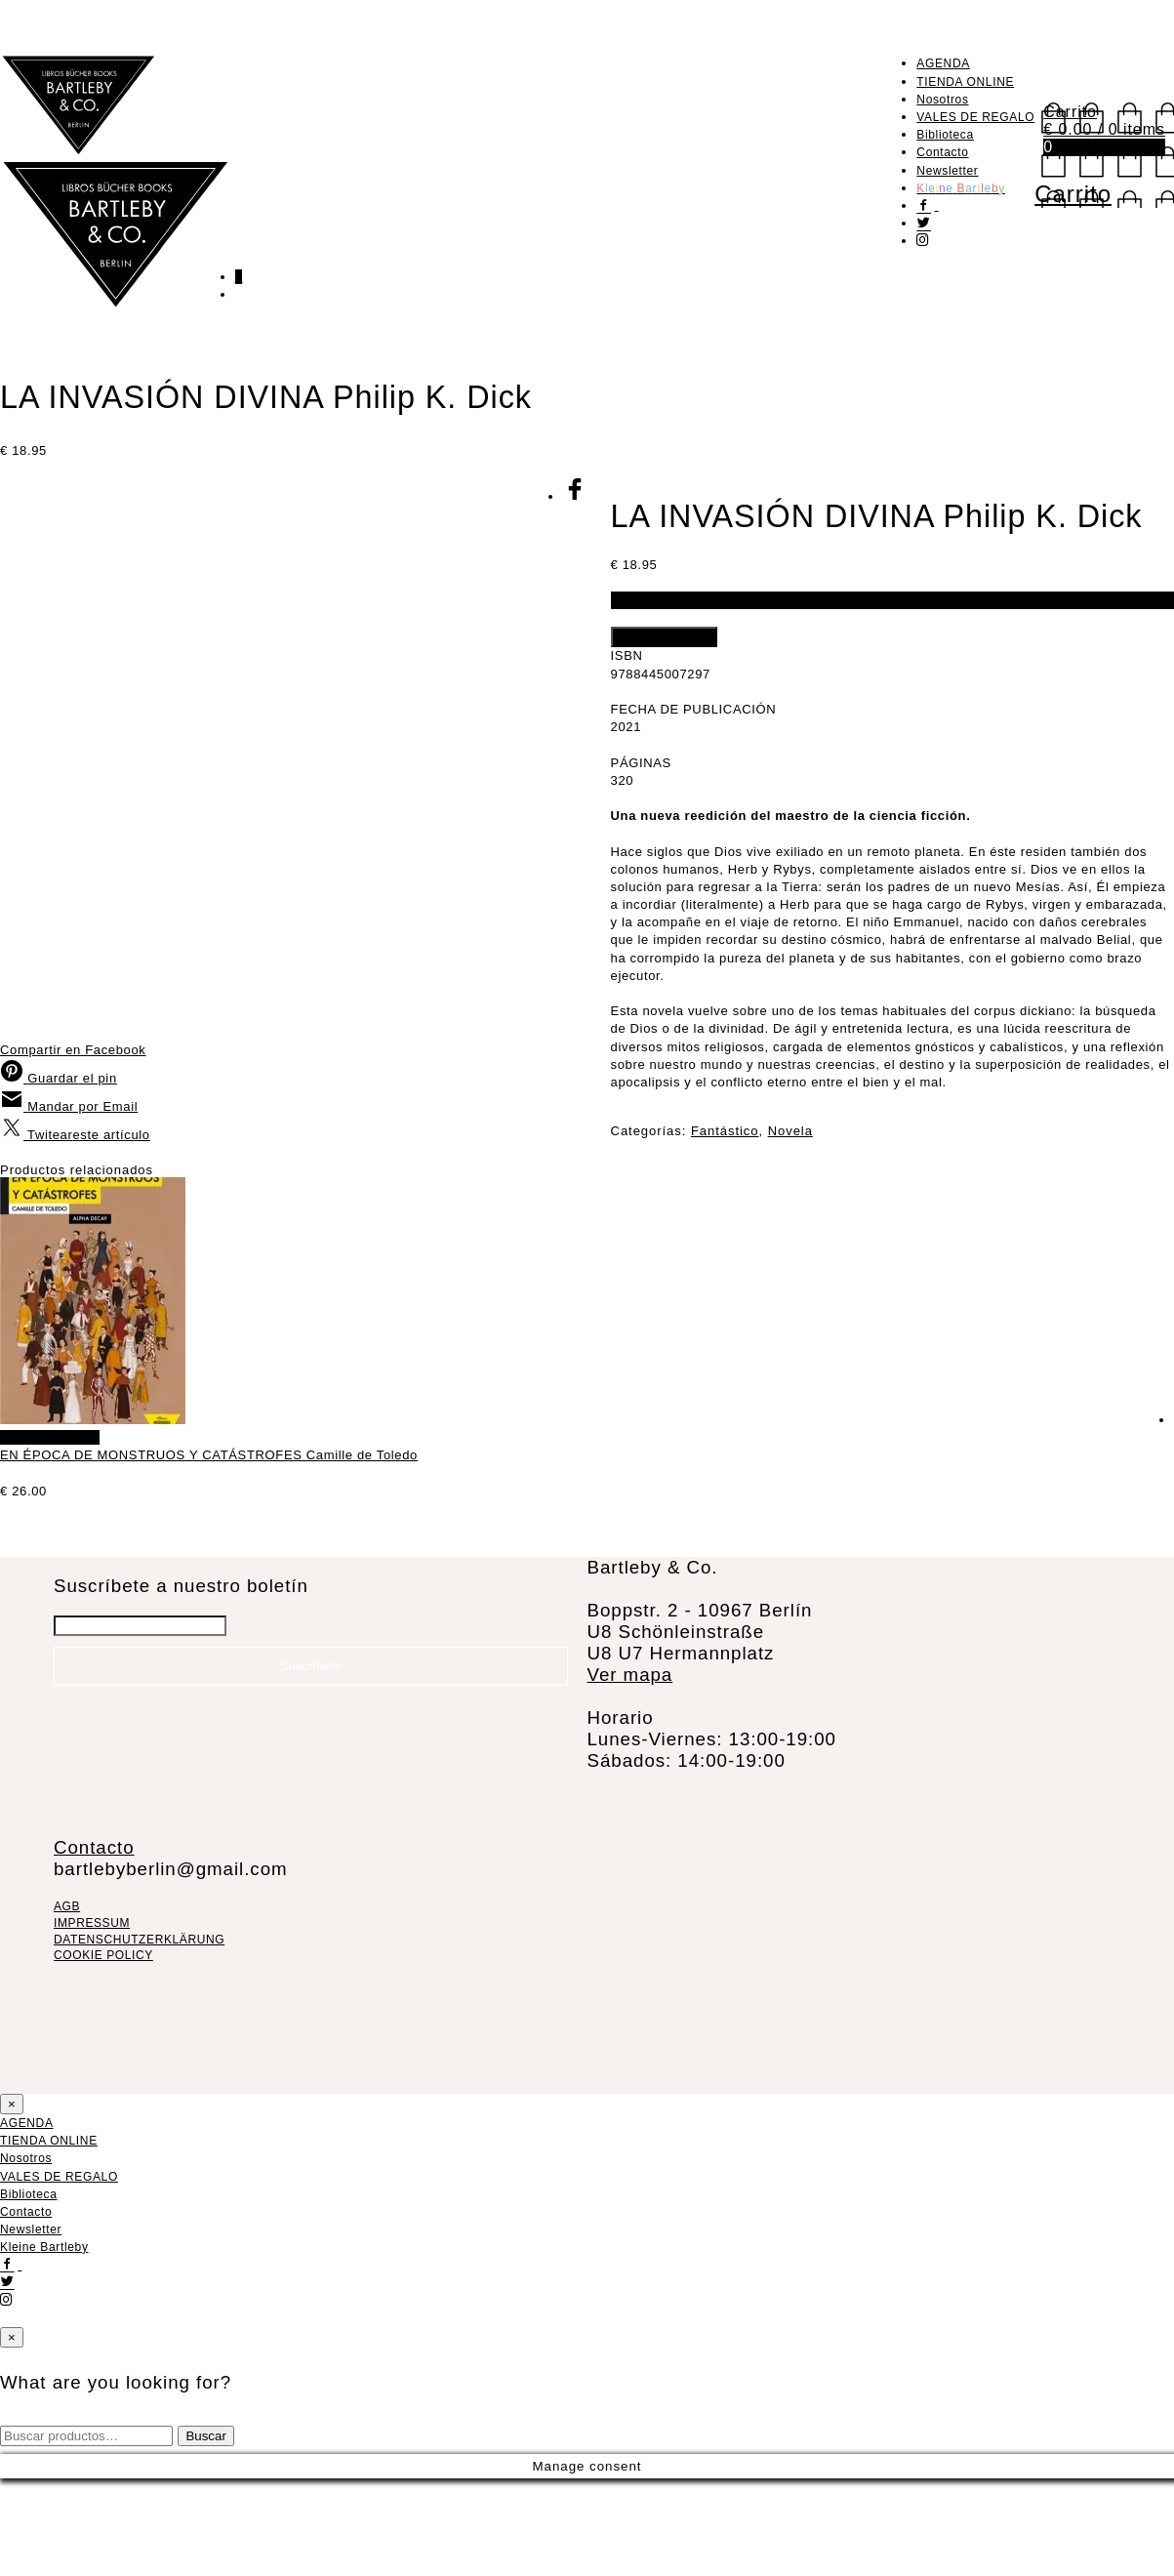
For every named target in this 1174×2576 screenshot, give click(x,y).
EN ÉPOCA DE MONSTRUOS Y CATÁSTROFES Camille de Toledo (772, 1552)
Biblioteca (945, 135)
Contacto (942, 152)
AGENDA (943, 63)
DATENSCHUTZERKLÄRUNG (139, 2036)
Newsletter (947, 171)
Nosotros (942, 99)
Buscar (205, 2533)
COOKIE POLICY (103, 2053)
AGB (67, 2004)
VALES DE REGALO (975, 117)
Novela (790, 1131)
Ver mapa (630, 1771)
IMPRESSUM (92, 2019)
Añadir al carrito (664, 637)
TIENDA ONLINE (965, 82)
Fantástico (725, 1131)
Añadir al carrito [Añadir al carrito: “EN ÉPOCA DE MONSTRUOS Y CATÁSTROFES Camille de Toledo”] (613, 1534)
